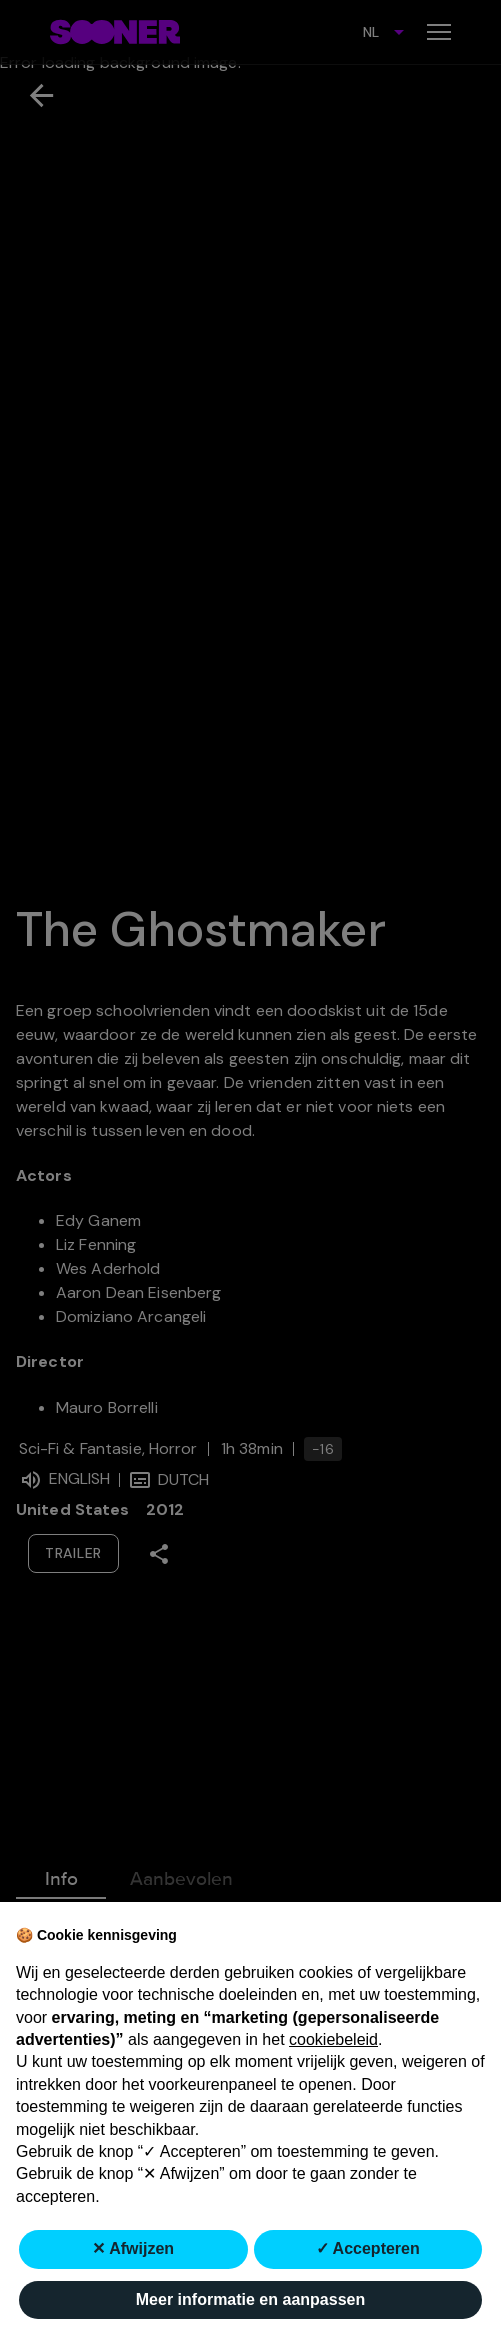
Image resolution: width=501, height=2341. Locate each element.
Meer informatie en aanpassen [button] (250, 2299)
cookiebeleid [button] (333, 2039)
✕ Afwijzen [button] (133, 2248)
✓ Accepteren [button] (368, 2248)
